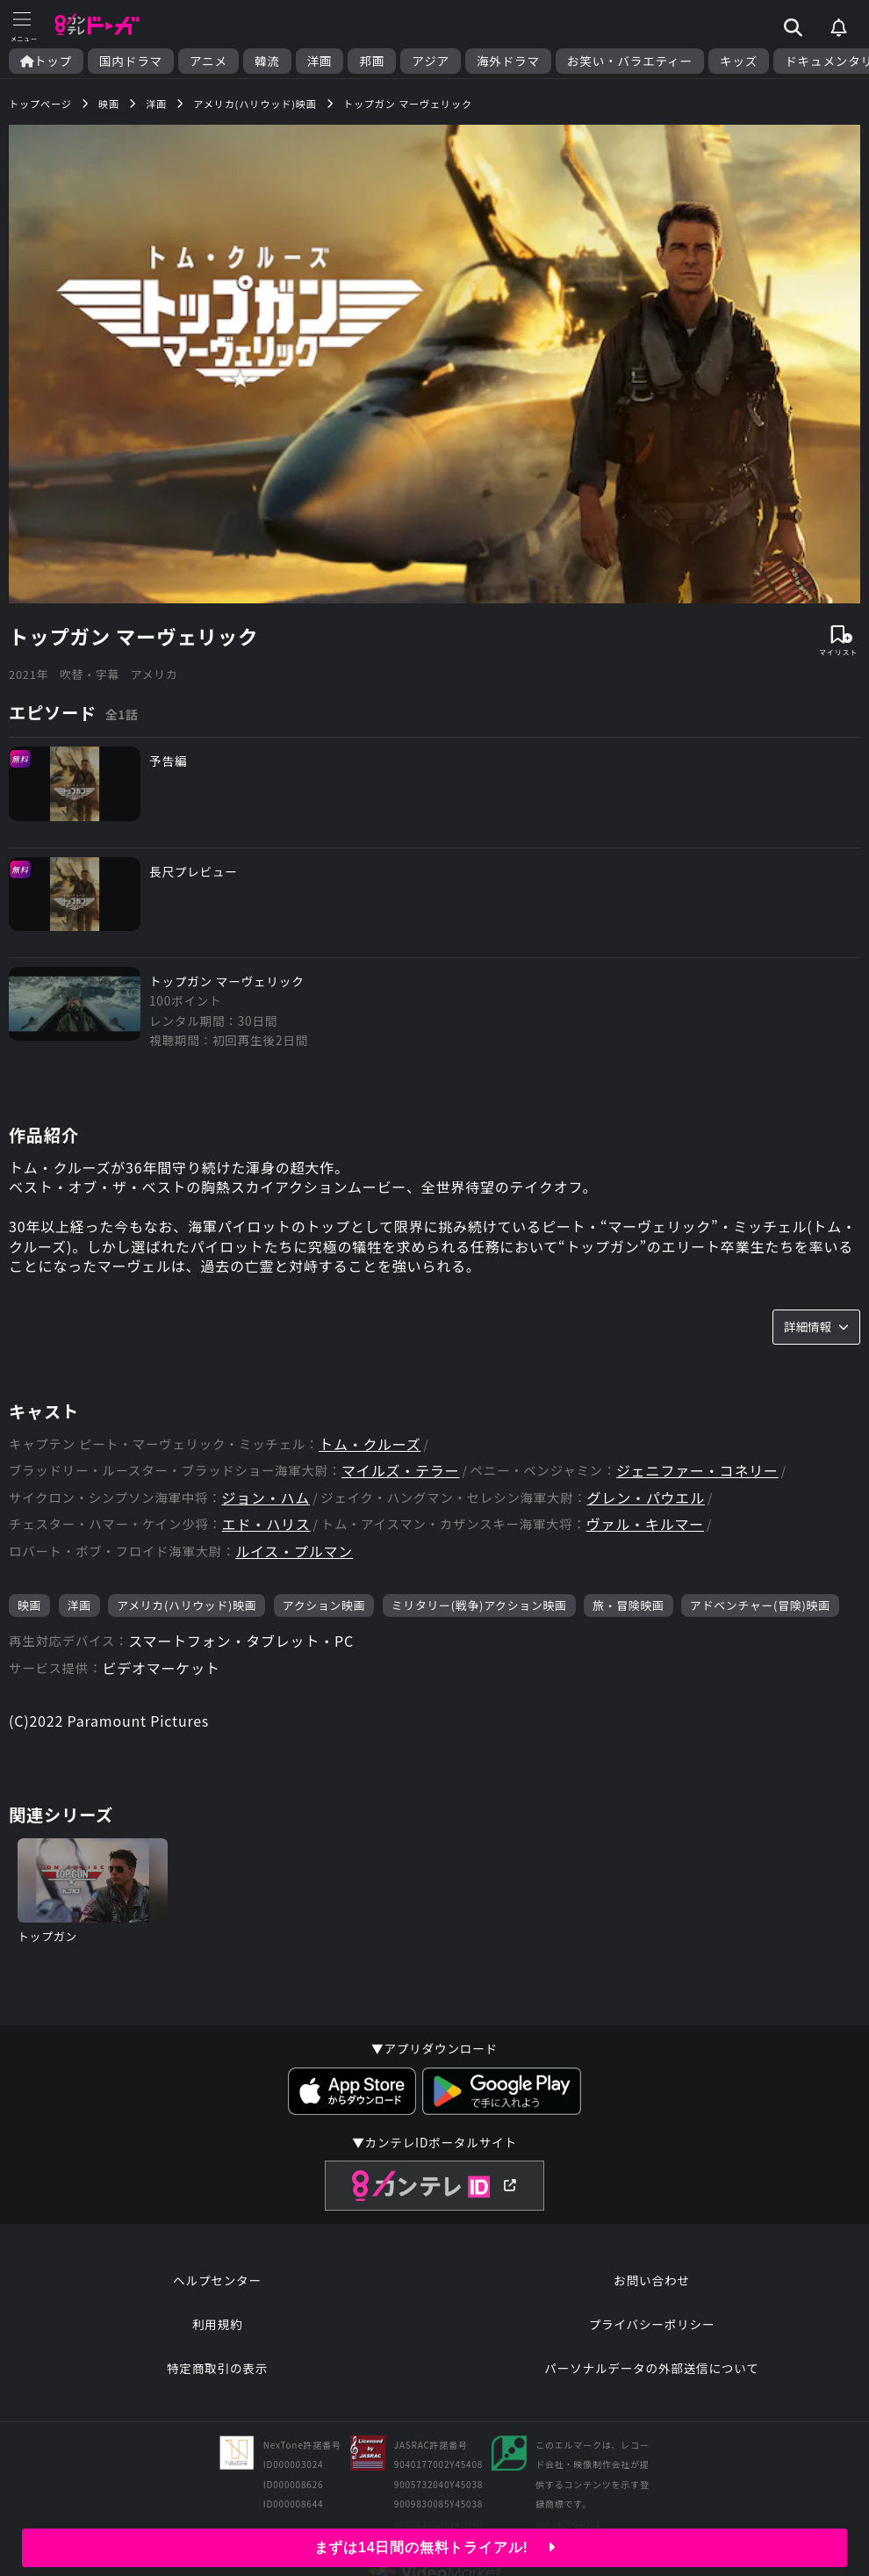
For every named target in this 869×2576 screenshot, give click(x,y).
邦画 (371, 61)
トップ (46, 61)
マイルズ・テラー (400, 1471)
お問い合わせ (651, 2280)
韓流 (267, 61)
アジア (430, 61)
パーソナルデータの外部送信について (651, 2368)
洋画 (320, 61)
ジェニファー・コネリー (697, 1471)
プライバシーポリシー (652, 2324)
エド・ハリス (266, 1524)
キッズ (739, 61)
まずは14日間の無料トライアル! (435, 2547)
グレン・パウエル (646, 1498)
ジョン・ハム (265, 1498)
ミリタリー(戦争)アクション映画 (479, 1605)
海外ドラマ (508, 61)
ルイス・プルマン (294, 1551)
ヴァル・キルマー (645, 1524)
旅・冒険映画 (628, 1605)
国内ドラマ (130, 61)
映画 (29, 1605)
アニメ (208, 61)
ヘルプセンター (217, 2280)
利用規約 (217, 2324)
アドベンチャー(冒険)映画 (760, 1605)
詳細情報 (816, 1326)
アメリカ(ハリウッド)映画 (186, 1605)
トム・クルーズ (369, 1444)
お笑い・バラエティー (630, 61)
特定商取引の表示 (217, 2368)
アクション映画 (324, 1605)
